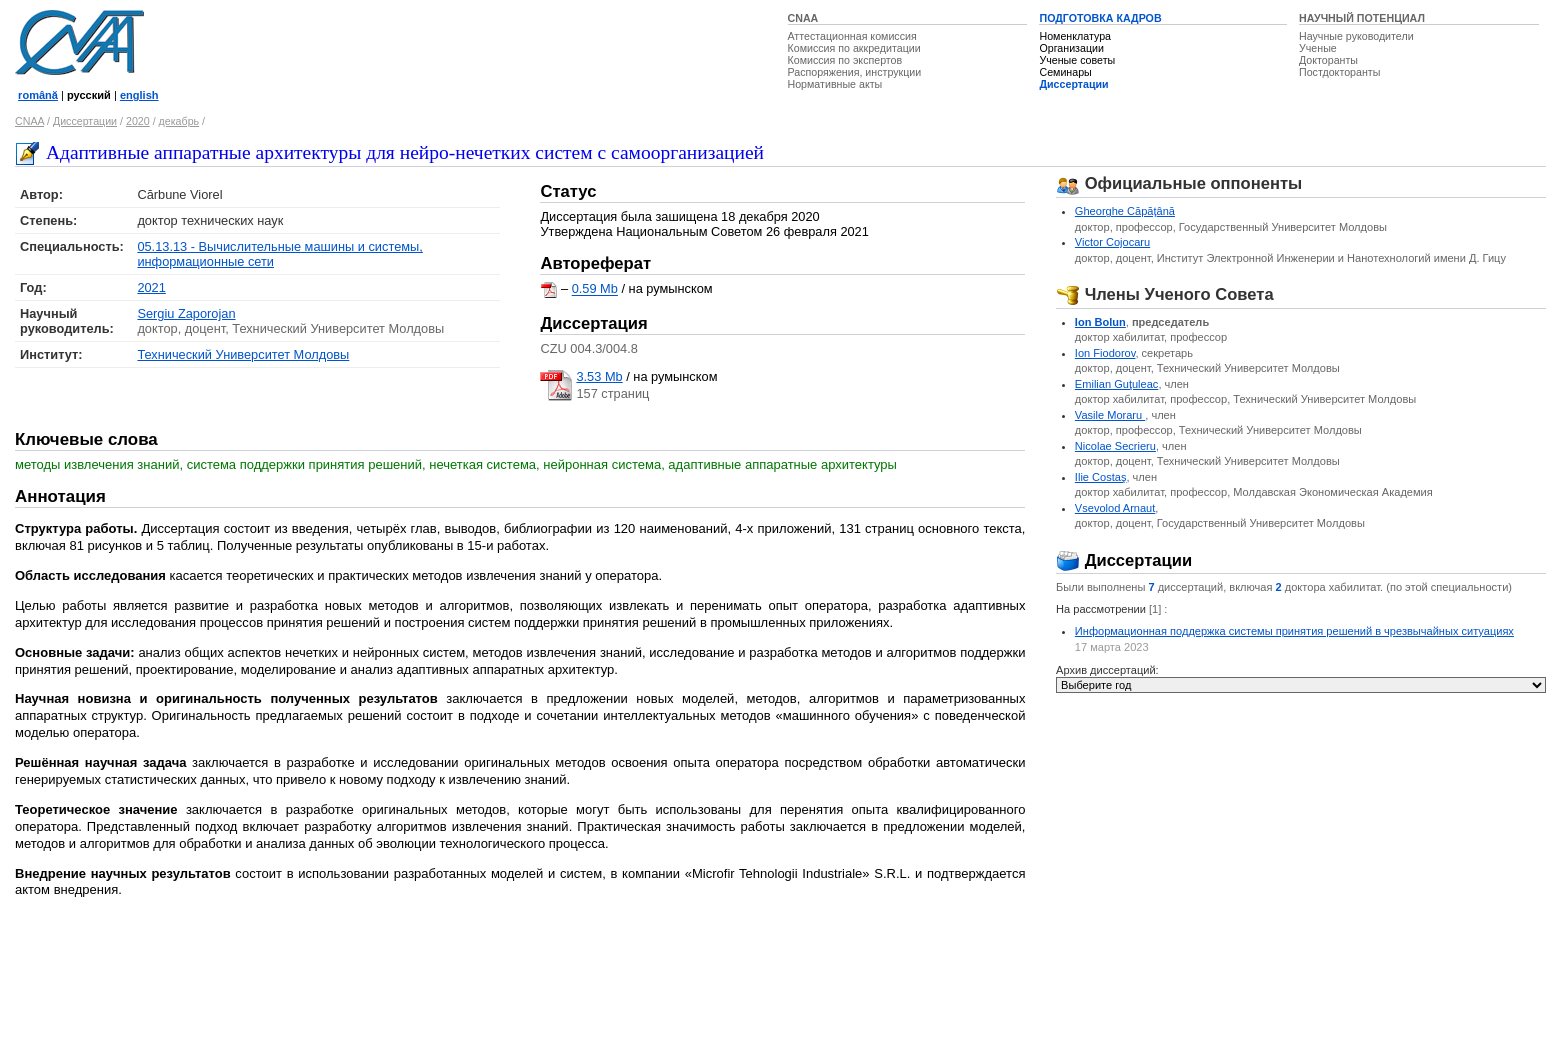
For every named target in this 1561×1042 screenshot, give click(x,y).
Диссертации (1073, 84)
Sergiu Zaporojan (186, 313)
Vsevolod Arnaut (1115, 508)
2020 (138, 121)
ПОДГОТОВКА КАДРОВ (1100, 18)
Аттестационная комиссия (852, 36)
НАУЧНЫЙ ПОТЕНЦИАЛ (1362, 18)
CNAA (803, 18)
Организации (1071, 48)
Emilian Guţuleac (1117, 384)
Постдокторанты (1339, 72)
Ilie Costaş (1101, 477)
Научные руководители (1356, 36)
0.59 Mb (595, 289)
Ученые (1318, 48)
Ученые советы (1077, 60)
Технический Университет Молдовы (243, 354)
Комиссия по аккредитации (854, 48)
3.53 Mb (599, 376)
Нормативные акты (835, 84)
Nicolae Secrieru (1115, 446)
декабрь (179, 121)
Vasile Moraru (1110, 415)
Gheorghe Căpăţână (1125, 211)
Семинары (1065, 72)
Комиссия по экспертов (845, 60)
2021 (151, 287)
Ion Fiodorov (1105, 353)
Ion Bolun (1100, 322)
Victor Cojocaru (1112, 242)
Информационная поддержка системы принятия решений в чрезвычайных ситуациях (1294, 631)
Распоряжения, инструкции (855, 72)
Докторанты (1328, 60)
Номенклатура (1075, 36)
